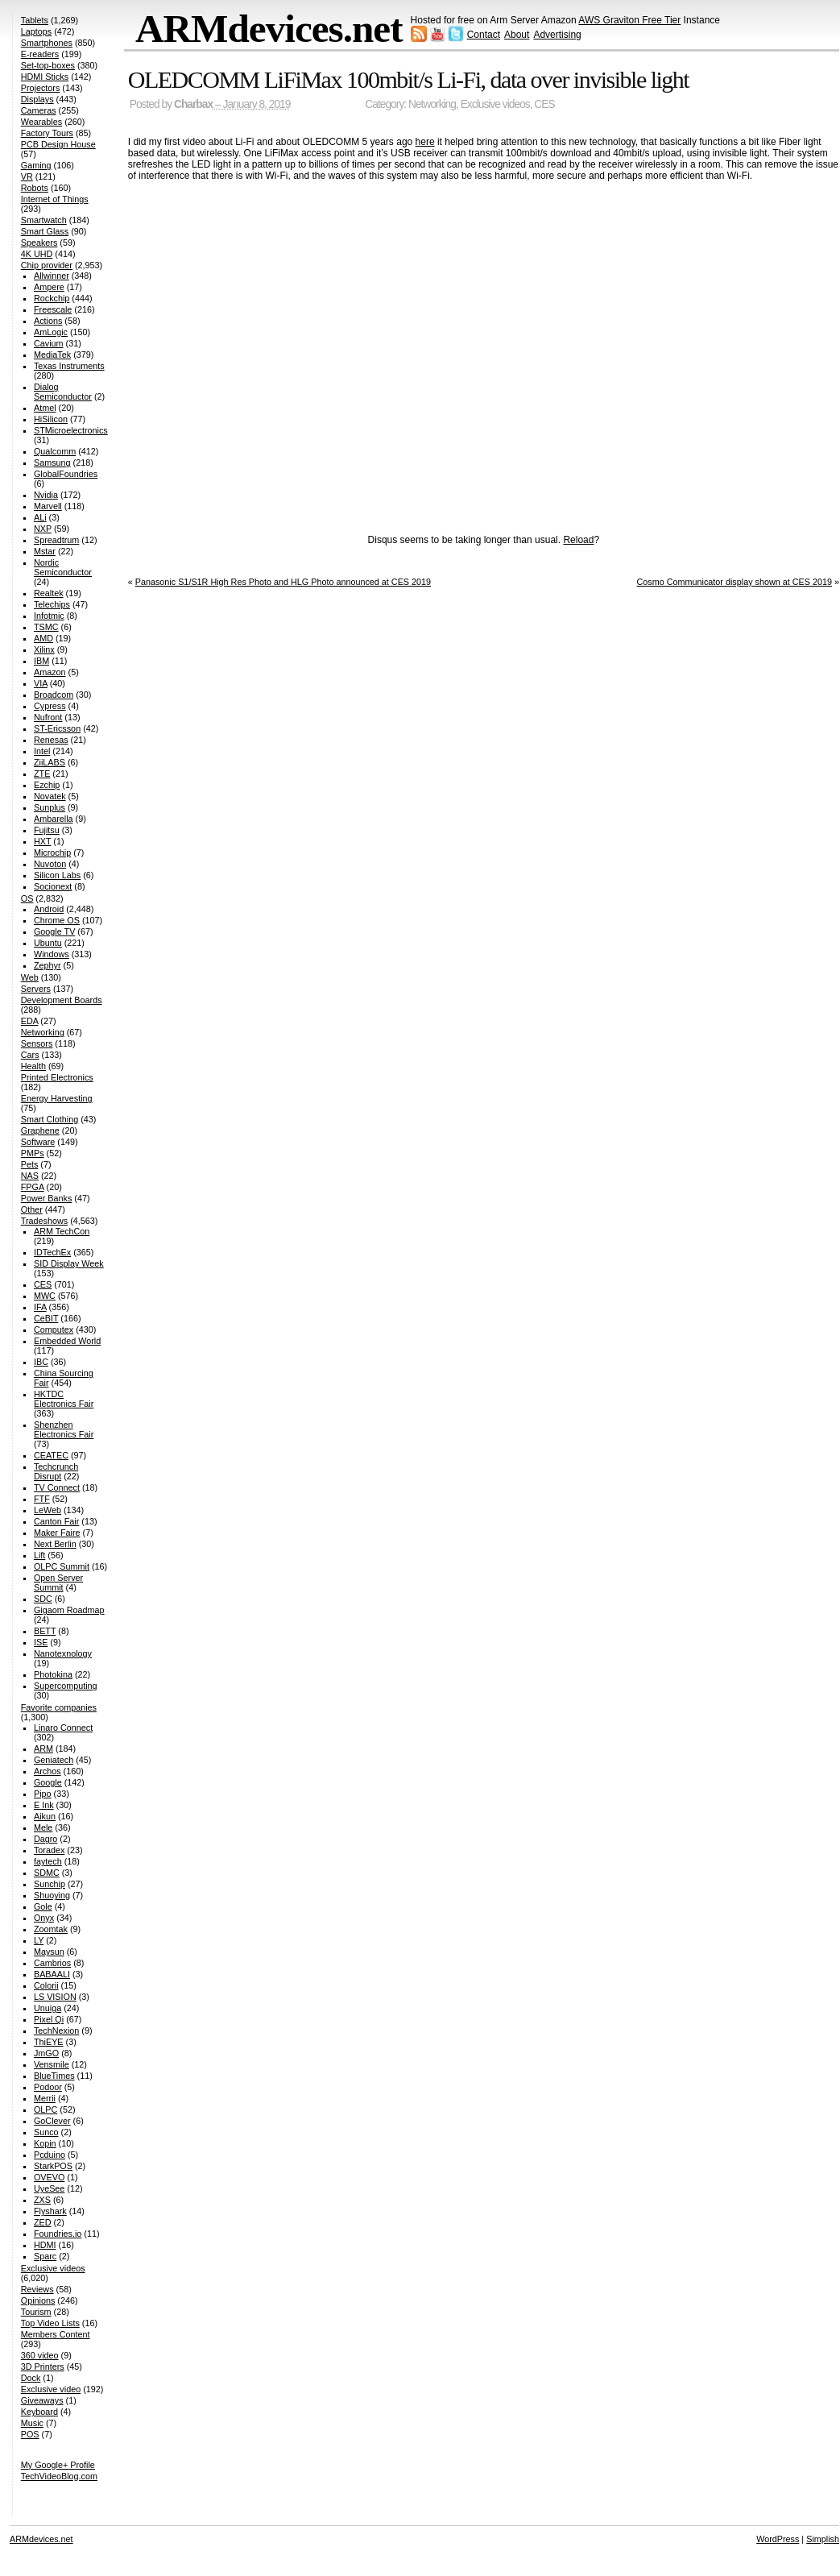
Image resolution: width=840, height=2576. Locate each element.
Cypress (50, 706)
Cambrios (52, 1963)
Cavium (49, 343)
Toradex (49, 1850)
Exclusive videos (495, 104)
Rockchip (51, 298)
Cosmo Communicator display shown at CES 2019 (734, 582)
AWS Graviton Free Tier (629, 20)
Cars (30, 1055)
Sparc (45, 2256)
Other (32, 1209)
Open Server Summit (58, 1582)
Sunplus (49, 807)
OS (27, 898)
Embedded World (67, 1341)
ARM (43, 1748)
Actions (48, 321)
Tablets (34, 20)
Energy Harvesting (57, 1098)
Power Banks (46, 1198)
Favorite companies (59, 1707)
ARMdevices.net (269, 28)
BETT (45, 1631)
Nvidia (46, 495)
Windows (51, 954)
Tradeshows (44, 1221)
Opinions (38, 2300)
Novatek (50, 796)
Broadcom (53, 694)
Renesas (51, 740)
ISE (41, 1642)
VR (27, 176)
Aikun (45, 1816)
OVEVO (49, 2177)
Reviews (37, 2289)
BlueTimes (54, 2075)
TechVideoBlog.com (59, 2476)
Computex (53, 1329)
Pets (30, 1164)
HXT (42, 841)
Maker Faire (57, 1532)
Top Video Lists (50, 2323)
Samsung (52, 462)
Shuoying (52, 1895)
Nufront (48, 717)
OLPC (45, 2109)
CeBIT (46, 1318)
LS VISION (55, 1996)
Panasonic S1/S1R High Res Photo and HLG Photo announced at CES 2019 (283, 582)
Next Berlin (55, 1544)
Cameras (38, 110)
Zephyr (47, 965)
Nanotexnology (63, 1653)
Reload (578, 539)
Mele (43, 1827)
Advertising (557, 34)
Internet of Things (55, 199)
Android (49, 909)
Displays (37, 99)
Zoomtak (51, 1929)
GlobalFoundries (65, 474)
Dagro (45, 1839)
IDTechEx (52, 1252)
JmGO (46, 2053)
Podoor (48, 2087)
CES (544, 104)
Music (32, 2423)
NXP (43, 528)
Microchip (52, 852)
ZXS (42, 2200)
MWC (45, 1295)
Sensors (37, 1043)
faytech (48, 1861)
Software (38, 1142)
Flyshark (50, 2211)
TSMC (46, 627)
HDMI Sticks (44, 76)
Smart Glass (44, 231)
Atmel (45, 408)
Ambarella (53, 818)
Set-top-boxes (48, 65)
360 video (40, 2355)
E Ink (44, 1805)
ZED (43, 2222)
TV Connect (57, 1487)
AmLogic (51, 332)
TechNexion (56, 2030)
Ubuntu (48, 943)
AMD (43, 638)
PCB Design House (58, 144)
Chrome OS (57, 920)
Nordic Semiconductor (63, 567)
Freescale (53, 309)
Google (48, 1782)
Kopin (45, 2143)
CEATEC (51, 1455)
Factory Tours (47, 133)
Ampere (49, 287)
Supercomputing (65, 1685)
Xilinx (44, 649)
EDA (30, 1021)
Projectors (40, 88)
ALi (40, 517)
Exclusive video (51, 2389)
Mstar (45, 551)
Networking (432, 104)
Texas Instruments (69, 366)
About (516, 34)
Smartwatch (44, 220)
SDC (43, 1598)
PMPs (32, 1153)
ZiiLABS (49, 762)
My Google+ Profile (58, 2465)
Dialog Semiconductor (63, 391)
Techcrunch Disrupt (56, 1471)
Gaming (36, 165)
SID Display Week (69, 1263)
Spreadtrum (56, 540)
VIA (41, 683)
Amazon (50, 672)
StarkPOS (53, 2166)
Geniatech (53, 1760)
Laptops (36, 31)
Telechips (52, 604)
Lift (39, 1555)
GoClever (52, 2121)
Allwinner (51, 275)
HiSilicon (51, 419)
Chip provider (46, 265)
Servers (36, 988)
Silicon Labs (57, 875)
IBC (41, 1362)
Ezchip (47, 785)
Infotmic (49, 615)
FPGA (32, 1187)
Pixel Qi (49, 2019)
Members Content (55, 2334)
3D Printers (42, 2366)
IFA (40, 1307)
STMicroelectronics (71, 430)
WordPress (777, 2539)
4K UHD (37, 254)
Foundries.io (57, 2233)
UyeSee (49, 2188)
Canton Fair (56, 1521)
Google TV (54, 931)
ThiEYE (49, 2042)
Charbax (193, 104)
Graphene (40, 1130)
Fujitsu (47, 830)
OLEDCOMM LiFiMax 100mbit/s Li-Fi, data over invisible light (408, 79)
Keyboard (39, 2411)
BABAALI (52, 1974)
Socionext (53, 886)
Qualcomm (55, 451)
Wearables (41, 122)
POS (30, 2434)
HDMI (45, 2245)
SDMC (47, 1872)
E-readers (40, 54)
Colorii (46, 1985)
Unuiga (47, 2008)
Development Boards (61, 1000)
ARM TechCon (61, 1231)
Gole (43, 1906)
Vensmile (51, 2064)
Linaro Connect (63, 1727)
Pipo (43, 1793)
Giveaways (42, 2400)
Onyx (44, 1918)
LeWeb (47, 1510)
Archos (47, 1771)
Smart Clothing (49, 1119)
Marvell (48, 506)
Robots (34, 188)
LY (38, 1940)
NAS (30, 1175)
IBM (41, 661)
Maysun (49, 1951)
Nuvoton (50, 864)
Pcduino (49, 2154)
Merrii (45, 2098)
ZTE (42, 773)
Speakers (39, 242)
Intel (42, 751)
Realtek (49, 593)
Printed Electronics (57, 1077)
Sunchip (49, 1884)
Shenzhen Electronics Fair (63, 1429)
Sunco (46, 2132)
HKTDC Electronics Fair (63, 1398)
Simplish (822, 2539)
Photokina (53, 1674)
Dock (31, 2378)
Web (30, 977)
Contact (483, 34)
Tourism (36, 2312)
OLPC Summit (61, 1566)
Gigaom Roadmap (69, 1610)
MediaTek (52, 354)
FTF (42, 1499)
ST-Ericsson (57, 728)
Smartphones (46, 43)
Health (33, 1066)
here (425, 141)
